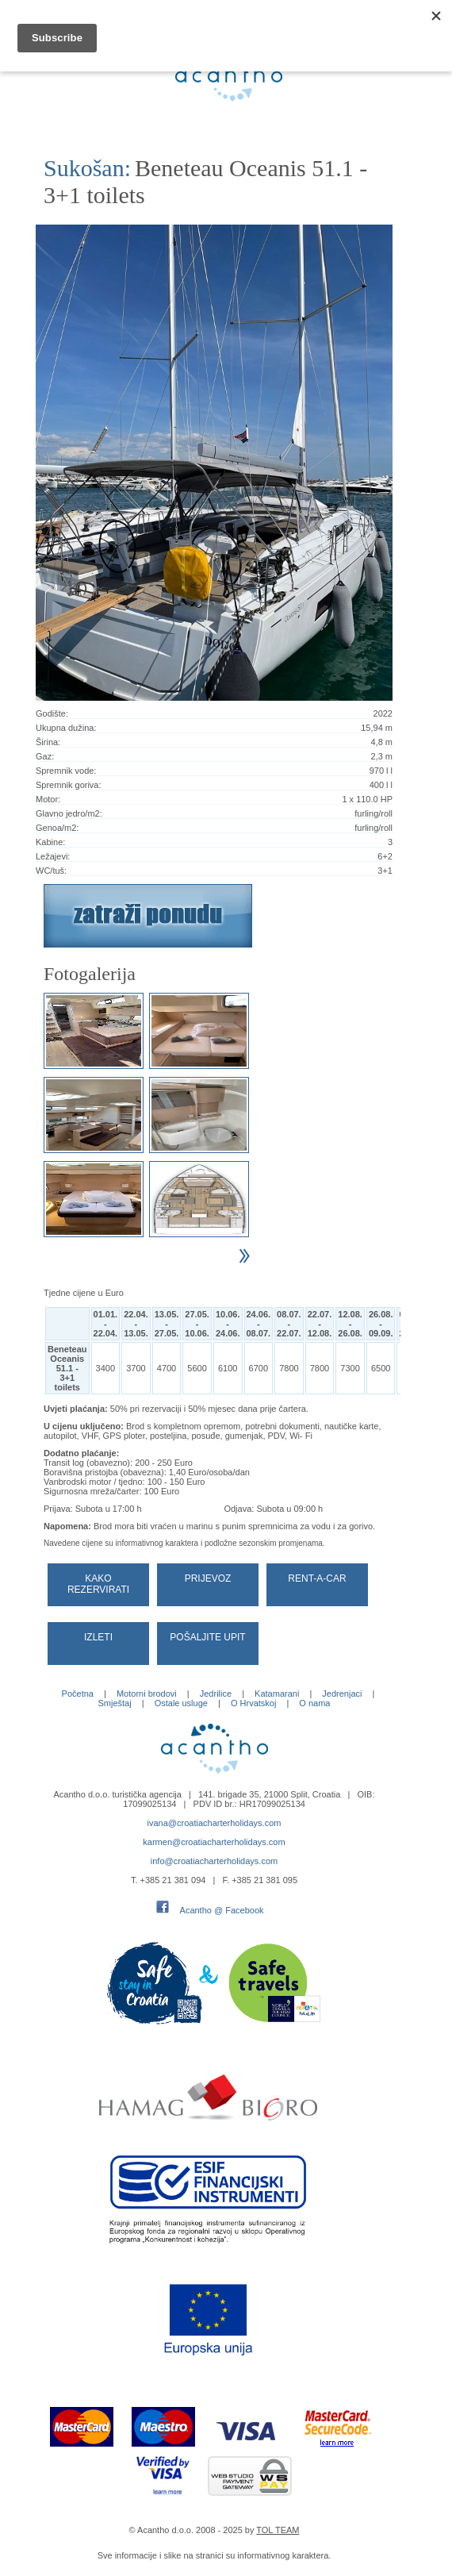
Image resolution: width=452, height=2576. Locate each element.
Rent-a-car (317, 1578)
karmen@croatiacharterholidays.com (214, 1842)
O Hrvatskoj (253, 1703)
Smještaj (114, 1703)
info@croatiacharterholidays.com (214, 1861)
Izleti (98, 1637)
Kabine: (50, 842)
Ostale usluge (181, 1703)
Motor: (48, 799)
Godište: (52, 713)
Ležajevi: (53, 856)
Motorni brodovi (147, 1693)
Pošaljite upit (207, 1637)
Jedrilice (216, 1693)
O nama (314, 1703)
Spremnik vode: (66, 770)
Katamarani (277, 1693)
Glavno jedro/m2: (69, 813)
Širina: (48, 742)
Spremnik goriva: (69, 785)
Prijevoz (208, 1578)
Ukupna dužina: (66, 727)
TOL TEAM (277, 2530)
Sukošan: (87, 168)
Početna (78, 1693)
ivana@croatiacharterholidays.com (214, 1823)
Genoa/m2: (57, 827)
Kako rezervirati (98, 1584)
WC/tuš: (51, 870)
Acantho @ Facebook (222, 1910)
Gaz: (45, 756)
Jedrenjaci (342, 1693)
